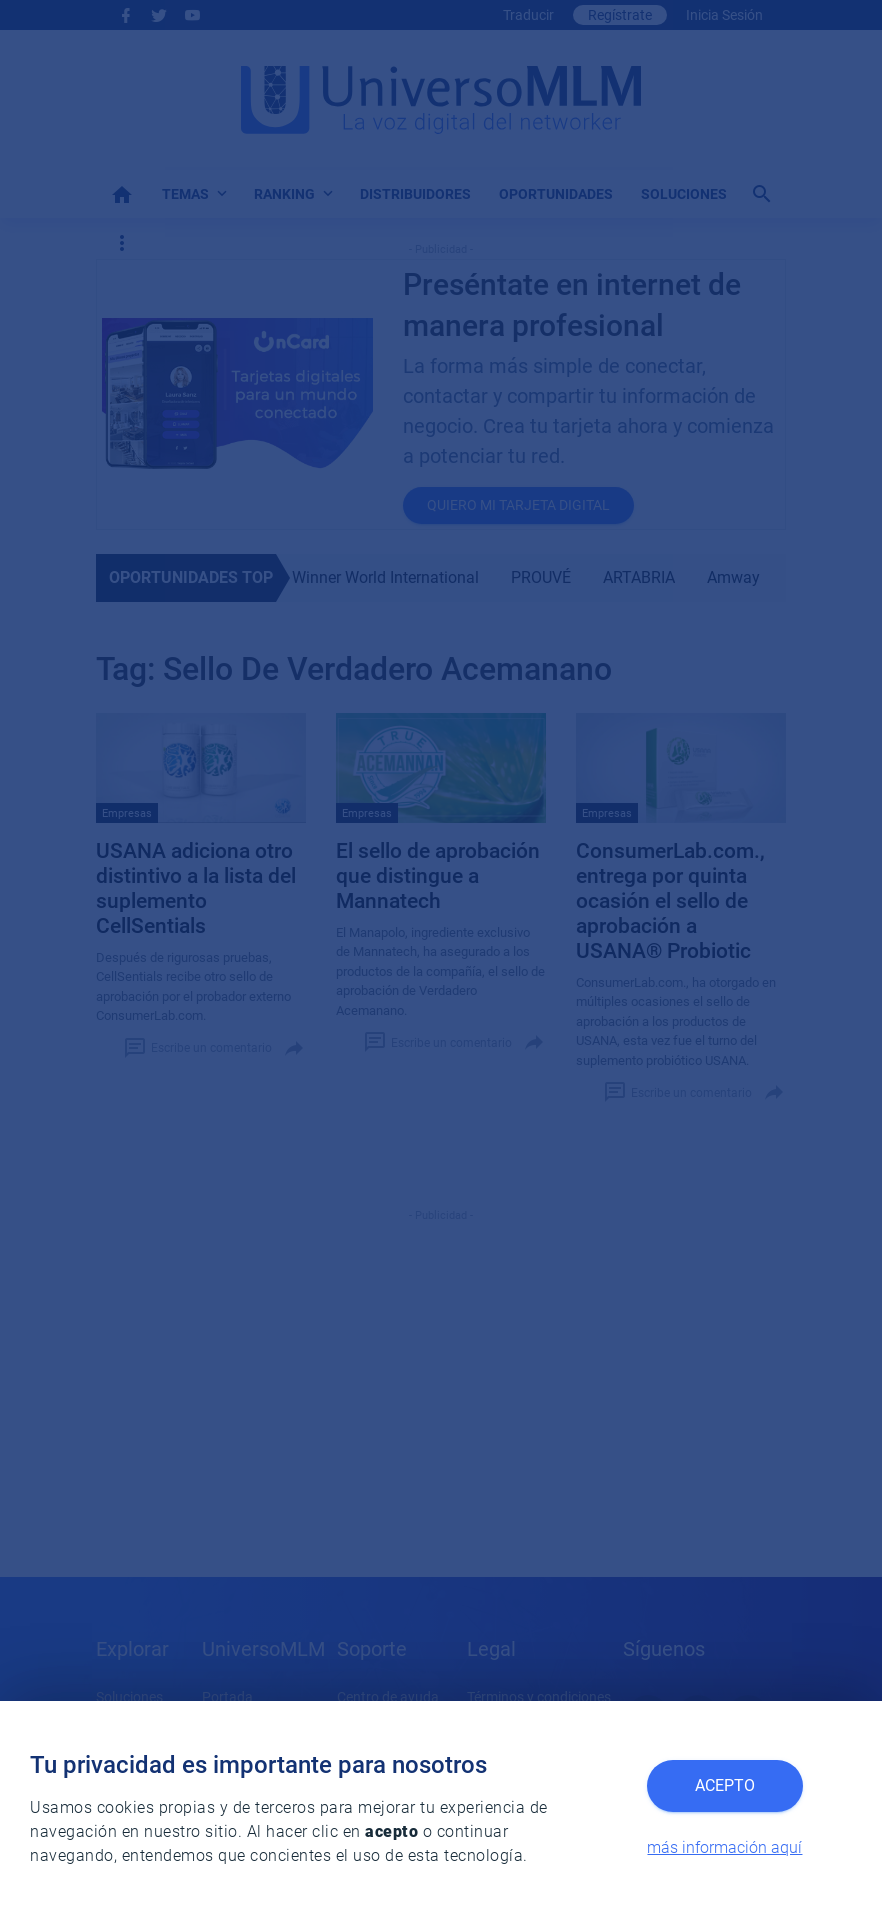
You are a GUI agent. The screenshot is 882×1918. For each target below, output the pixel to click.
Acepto (725, 1785)
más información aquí (724, 1847)
